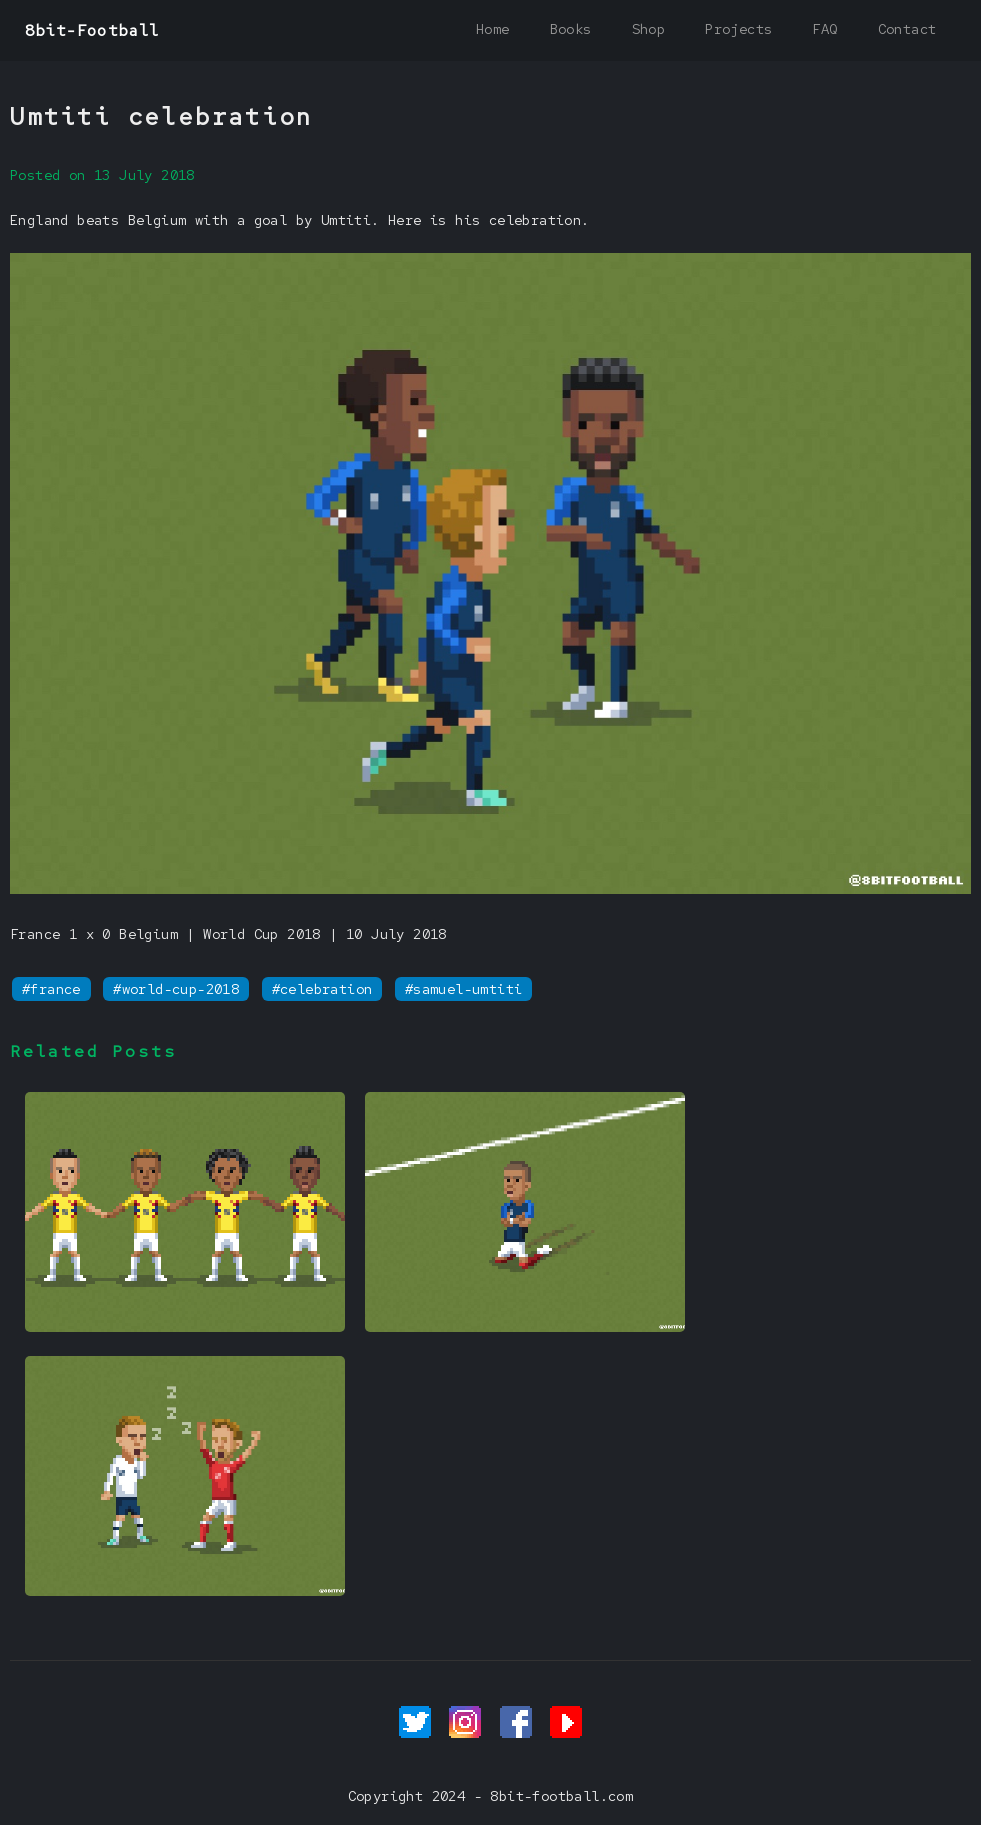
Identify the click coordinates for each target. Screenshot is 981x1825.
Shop (649, 29)
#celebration (322, 989)
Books (571, 29)
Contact (907, 29)
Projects (738, 29)
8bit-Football (92, 30)
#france (51, 989)
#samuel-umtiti (464, 989)
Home (493, 29)
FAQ (824, 29)
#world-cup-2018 (176, 989)
